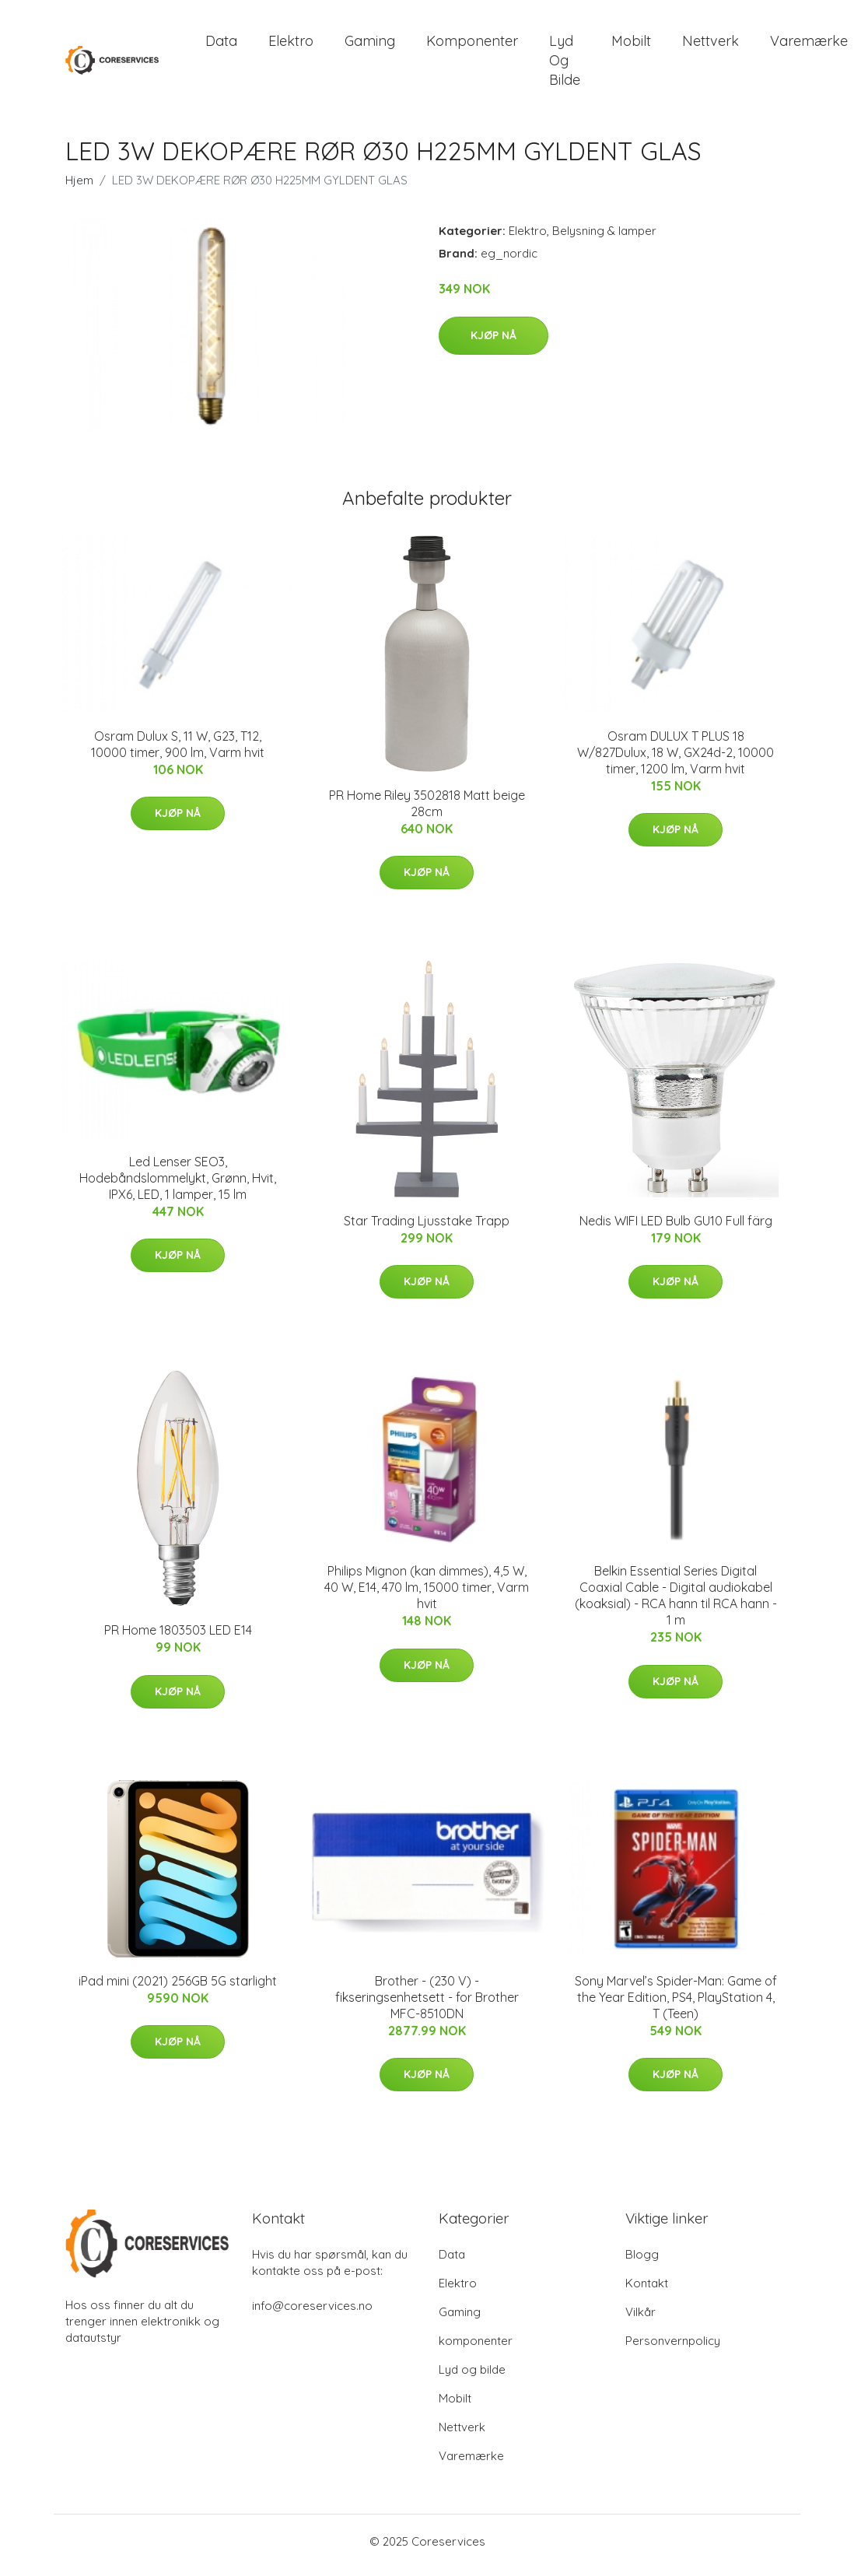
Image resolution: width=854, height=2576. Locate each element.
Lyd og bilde (564, 64)
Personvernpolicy (672, 2348)
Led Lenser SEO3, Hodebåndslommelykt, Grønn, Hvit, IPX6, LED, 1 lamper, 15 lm (177, 1186)
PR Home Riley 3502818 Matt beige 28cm (427, 811)
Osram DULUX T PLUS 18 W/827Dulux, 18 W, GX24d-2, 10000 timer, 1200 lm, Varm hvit (675, 760)
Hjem (79, 188)
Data (221, 45)
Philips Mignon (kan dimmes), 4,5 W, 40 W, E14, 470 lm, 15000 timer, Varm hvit (426, 1596)
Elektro (290, 45)
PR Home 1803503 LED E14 (178, 1638)
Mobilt (631, 45)
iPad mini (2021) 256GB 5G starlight (178, 1988)
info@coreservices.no (312, 2313)
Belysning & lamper (604, 239)
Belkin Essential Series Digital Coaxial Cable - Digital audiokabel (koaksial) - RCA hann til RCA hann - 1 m (676, 1604)
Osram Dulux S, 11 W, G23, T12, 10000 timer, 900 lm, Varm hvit (177, 752)
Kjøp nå (493, 343)
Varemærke (471, 2463)
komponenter (472, 45)
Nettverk (710, 45)
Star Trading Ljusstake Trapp (426, 1228)
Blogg (642, 2262)
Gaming (370, 45)
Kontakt (646, 2290)
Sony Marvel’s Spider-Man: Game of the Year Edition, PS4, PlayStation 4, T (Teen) (676, 2005)
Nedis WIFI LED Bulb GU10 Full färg (675, 1228)
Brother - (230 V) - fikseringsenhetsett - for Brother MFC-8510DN (427, 2005)
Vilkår (640, 2319)
